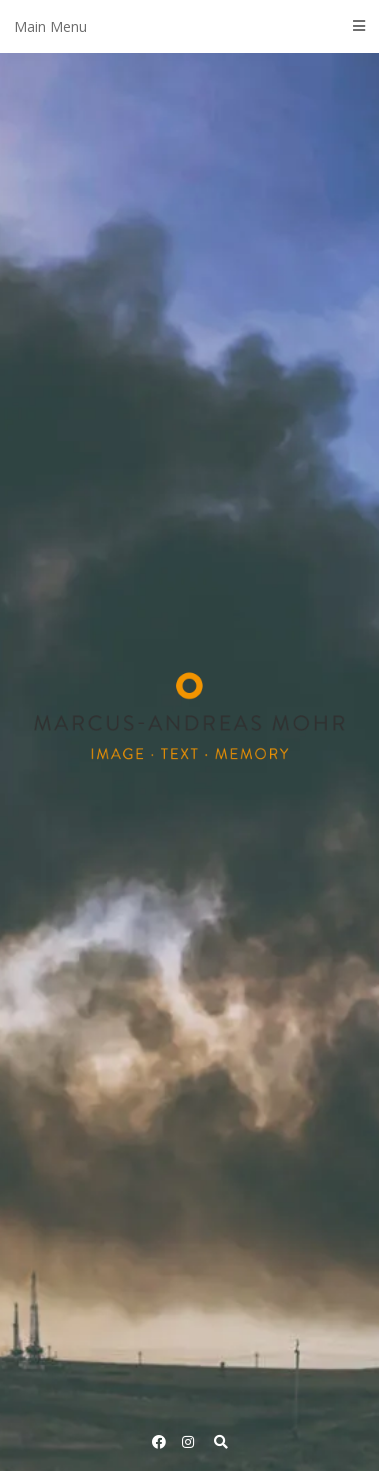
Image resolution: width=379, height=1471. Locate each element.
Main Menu (189, 26)
